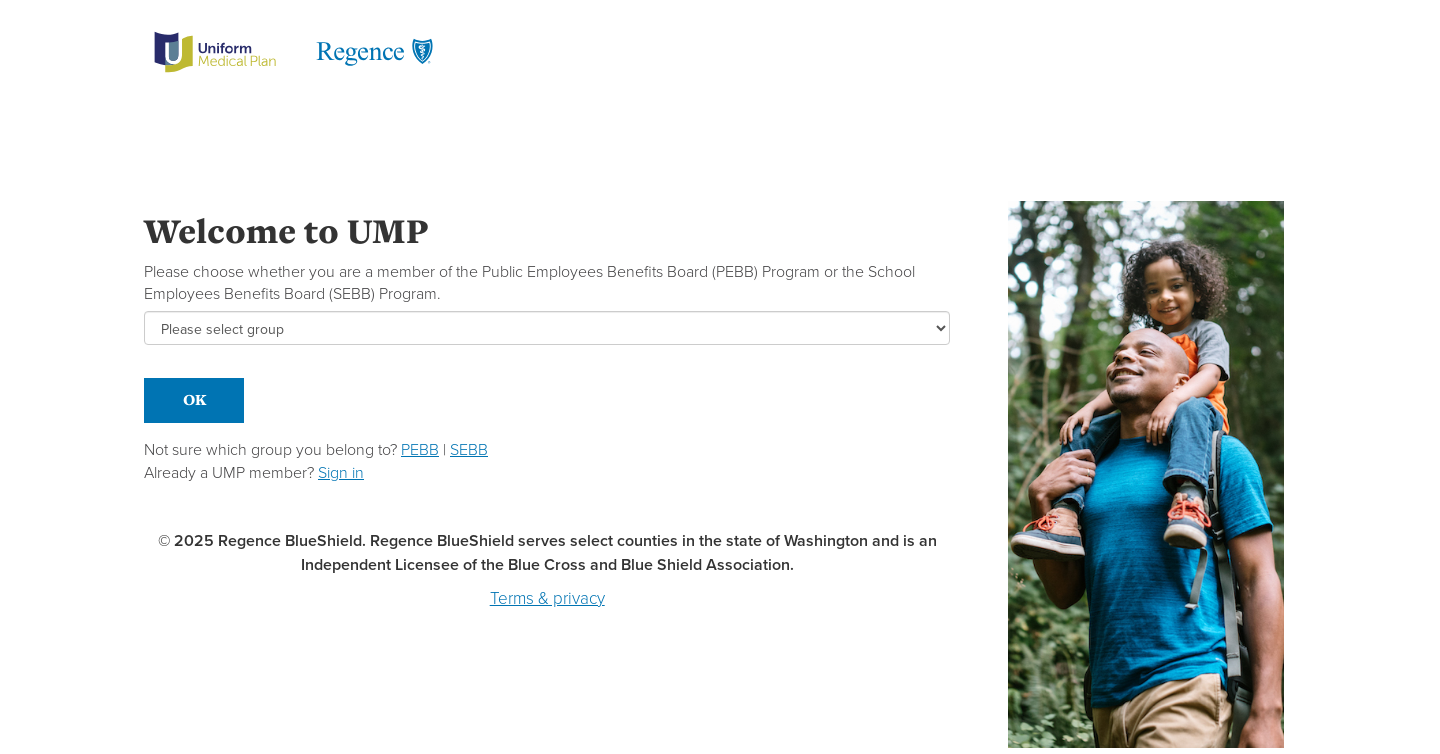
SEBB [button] (469, 449)
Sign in (341, 472)
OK (194, 399)
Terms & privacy (547, 598)
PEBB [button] (420, 449)
